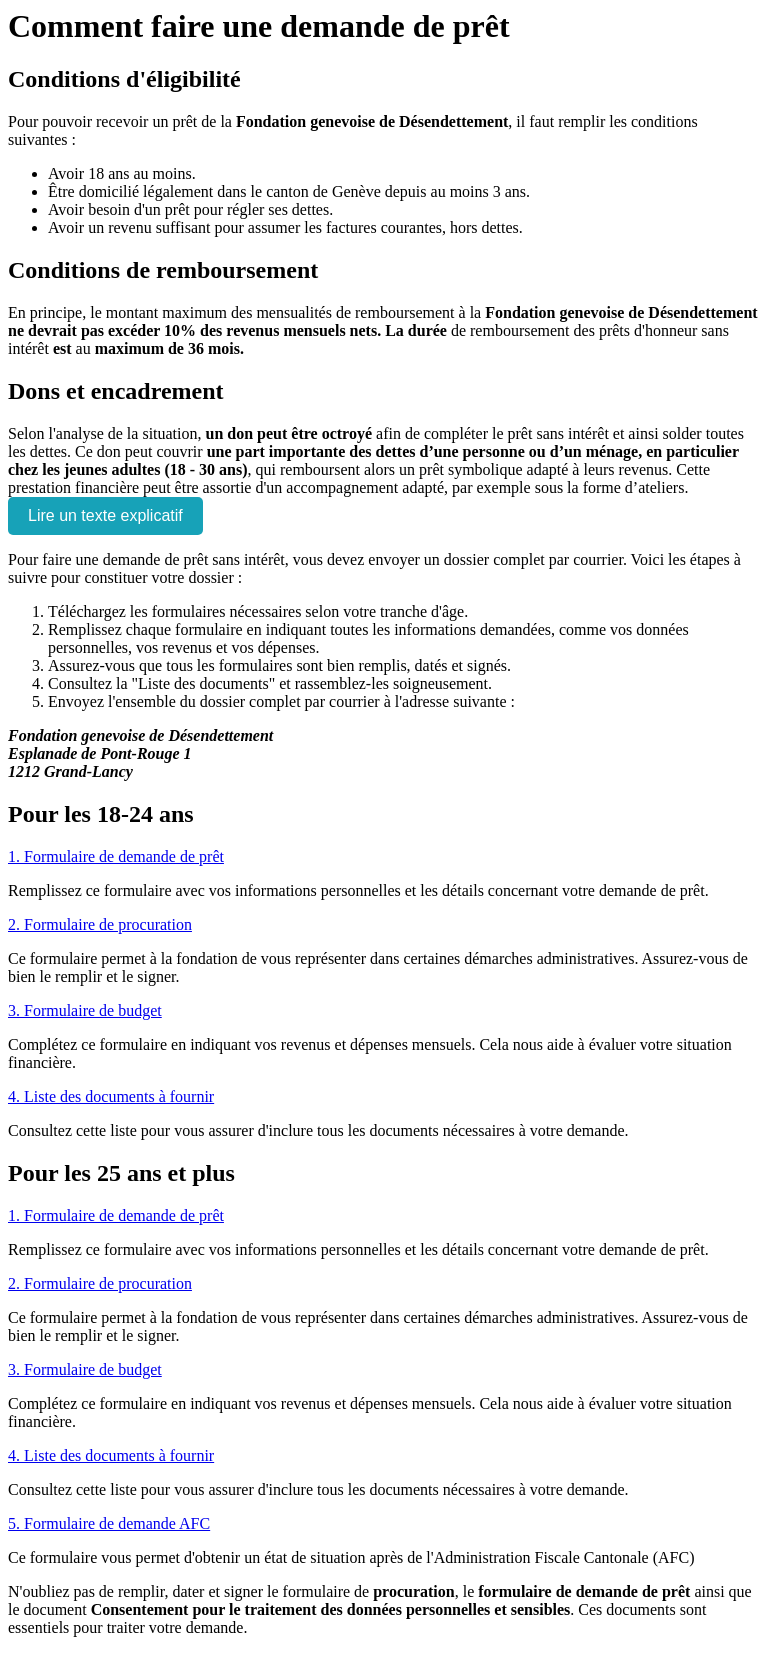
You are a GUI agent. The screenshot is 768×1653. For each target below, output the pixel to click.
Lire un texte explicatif (105, 515)
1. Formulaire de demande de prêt (116, 856)
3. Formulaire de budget (85, 1010)
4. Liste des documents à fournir (111, 1096)
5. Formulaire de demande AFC (109, 1523)
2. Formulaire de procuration (100, 924)
